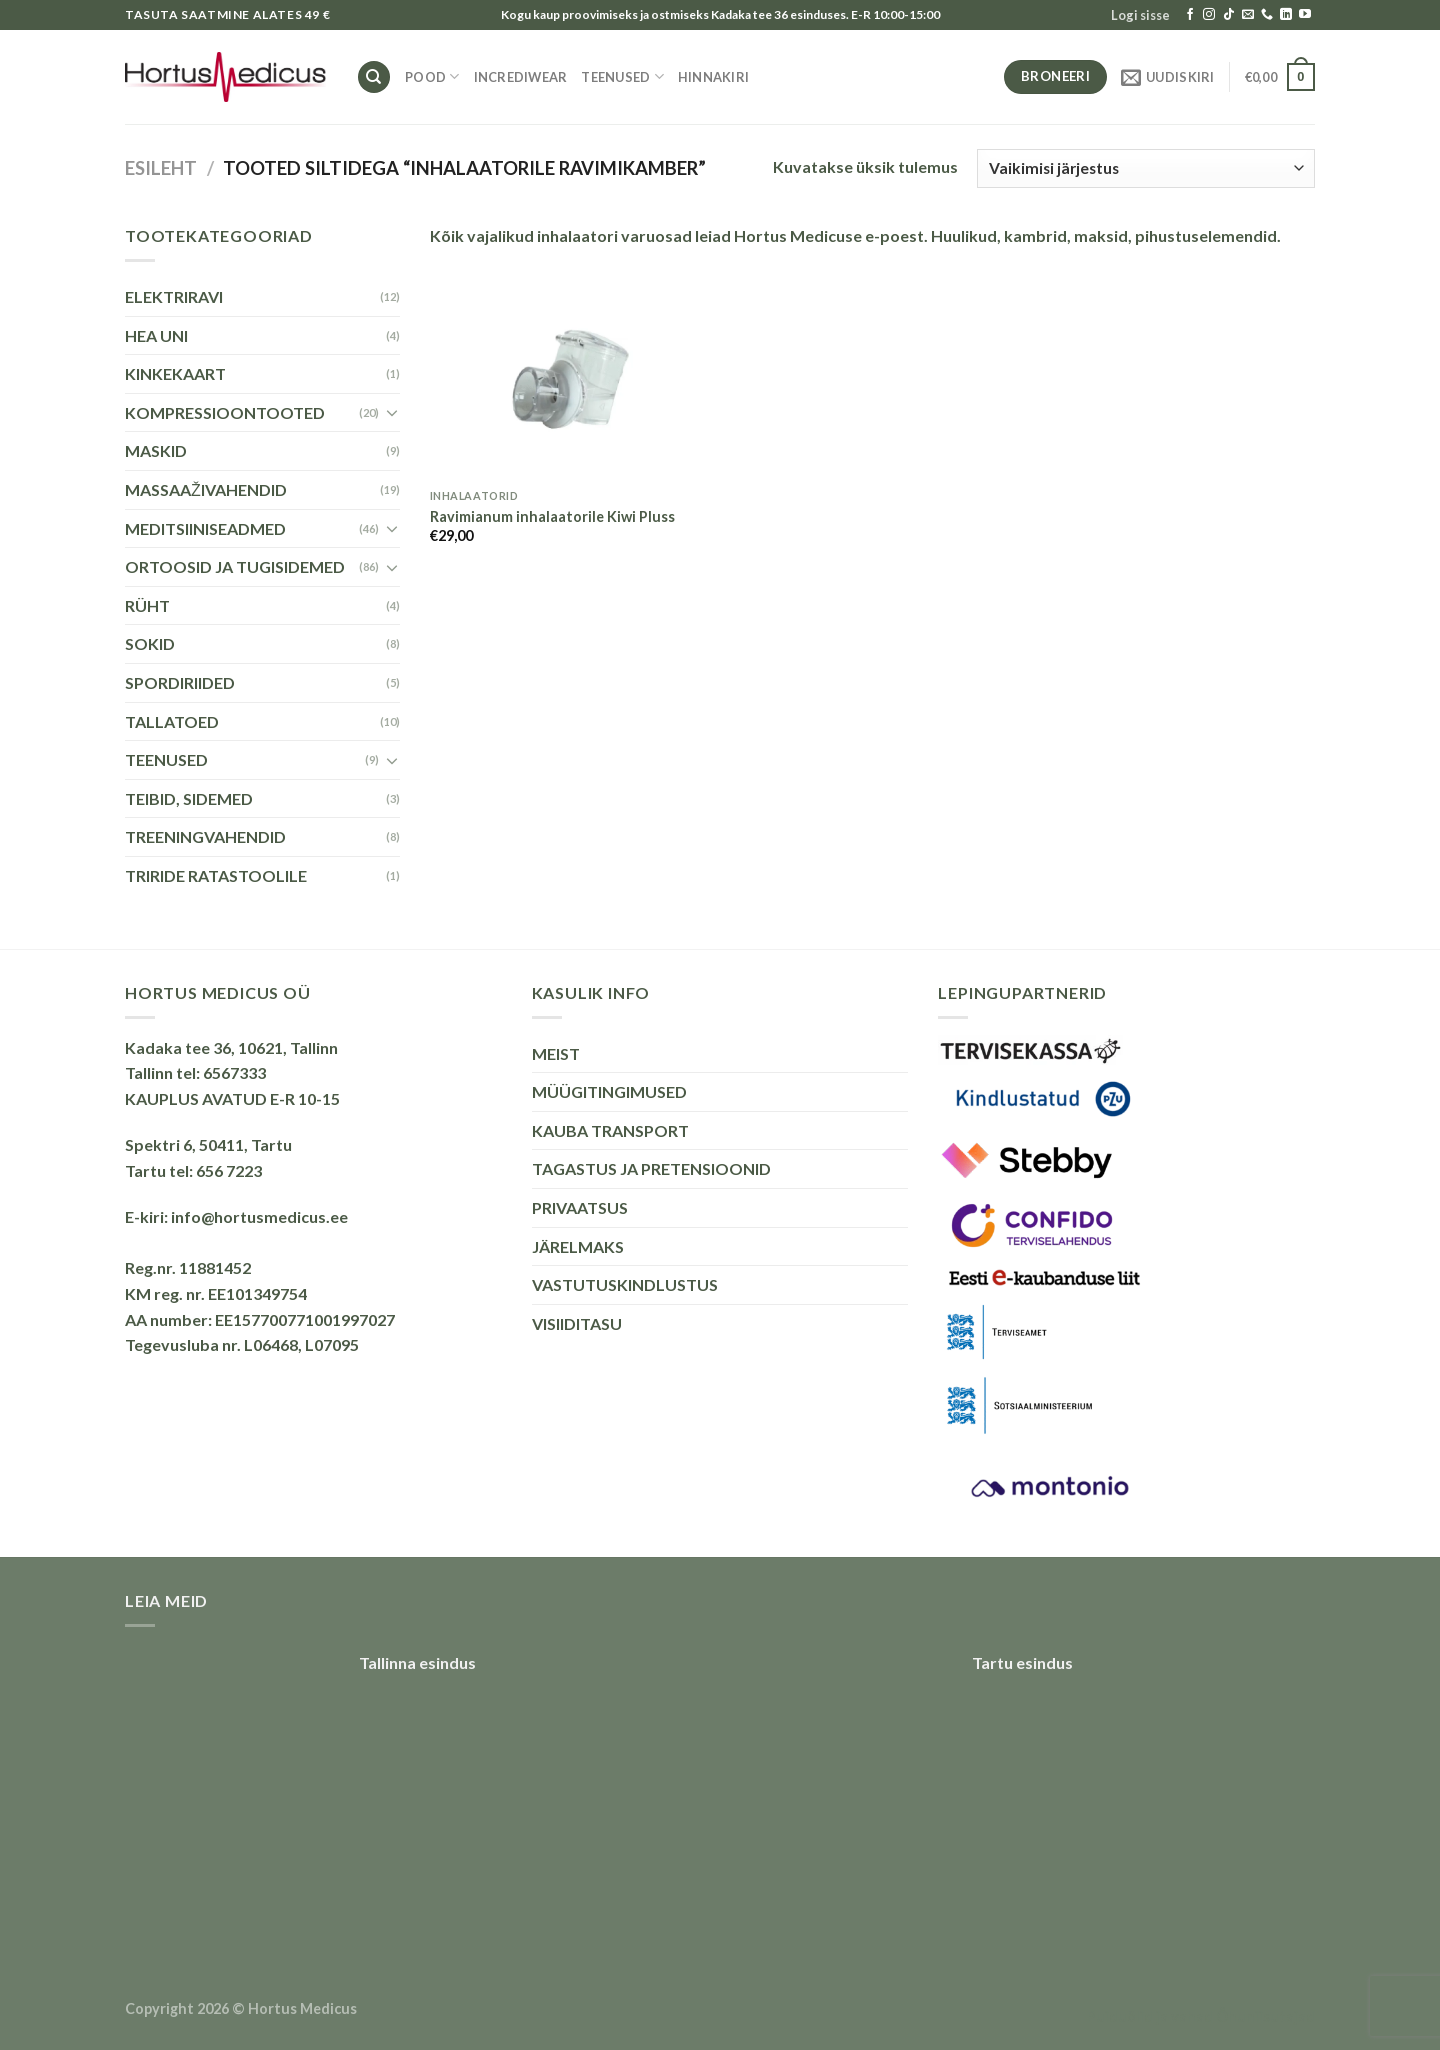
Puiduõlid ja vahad (1150, 2016)
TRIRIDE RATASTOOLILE (216, 875)
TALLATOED (172, 721)
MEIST (556, 1053)
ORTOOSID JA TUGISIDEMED (235, 566)
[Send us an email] (1248, 15)
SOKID (150, 643)
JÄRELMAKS (578, 1246)
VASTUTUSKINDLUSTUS (625, 1284)
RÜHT (147, 605)
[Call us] (1267, 15)
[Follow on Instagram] (1209, 15)
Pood (432, 76)
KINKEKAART (175, 373)
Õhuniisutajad (1264, 2016)
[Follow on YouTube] (1305, 15)
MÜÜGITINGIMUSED (609, 1091)
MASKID (156, 450)
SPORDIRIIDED (180, 682)
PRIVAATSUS (580, 1207)
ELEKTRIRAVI (174, 296)
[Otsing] (374, 77)
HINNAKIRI (713, 77)
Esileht (161, 168)
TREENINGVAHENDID (205, 836)
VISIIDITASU (577, 1323)
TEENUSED (622, 76)
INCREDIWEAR (521, 77)
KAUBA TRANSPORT (610, 1130)
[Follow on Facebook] (1190, 15)
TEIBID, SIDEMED (189, 798)
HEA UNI (156, 335)
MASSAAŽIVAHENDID (206, 489)
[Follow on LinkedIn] (1286, 15)
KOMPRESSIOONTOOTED (225, 412)
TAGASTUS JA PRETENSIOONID (651, 1168)
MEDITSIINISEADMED (205, 528)
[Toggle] (392, 412)
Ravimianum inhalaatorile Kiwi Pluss (552, 516)
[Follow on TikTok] (1229, 15)
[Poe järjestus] (1146, 168)
